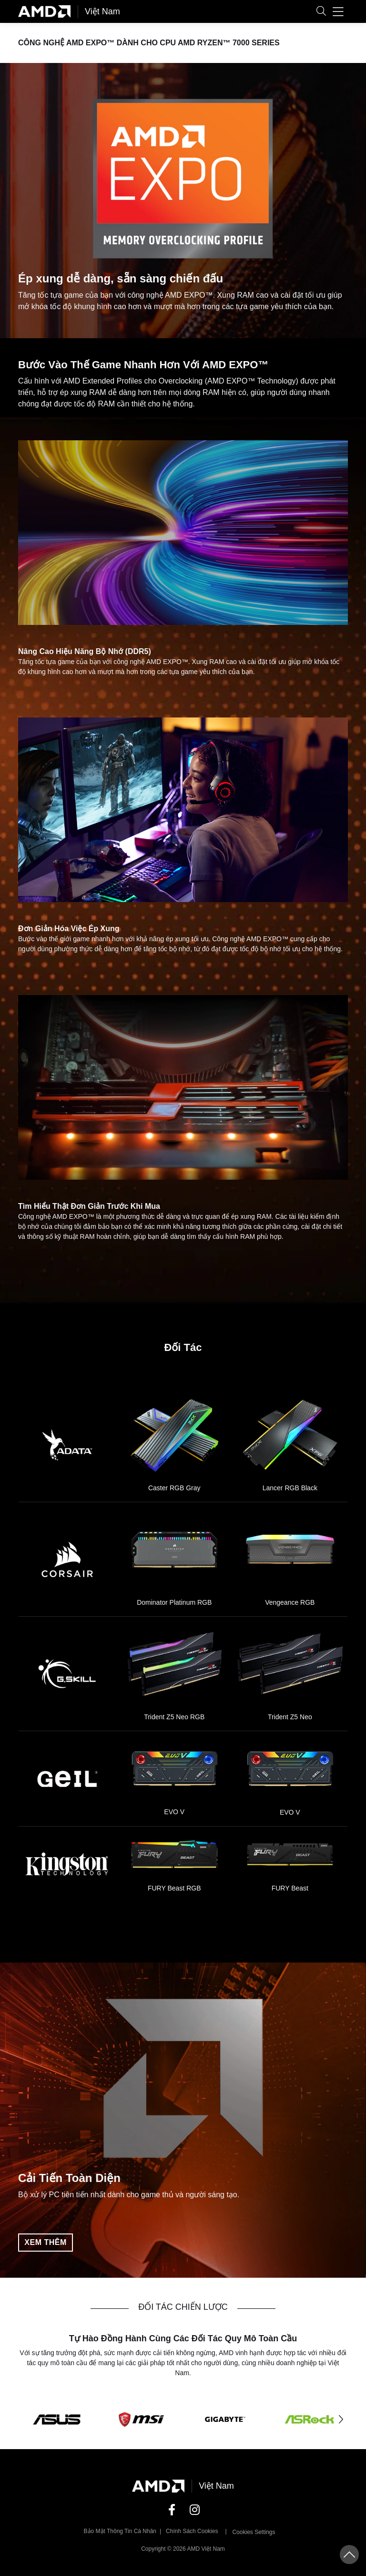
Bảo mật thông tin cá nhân (120, 2531)
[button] (321, 12)
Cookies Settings (253, 2532)
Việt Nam (102, 11)
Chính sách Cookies (192, 2531)
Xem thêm (45, 2242)
